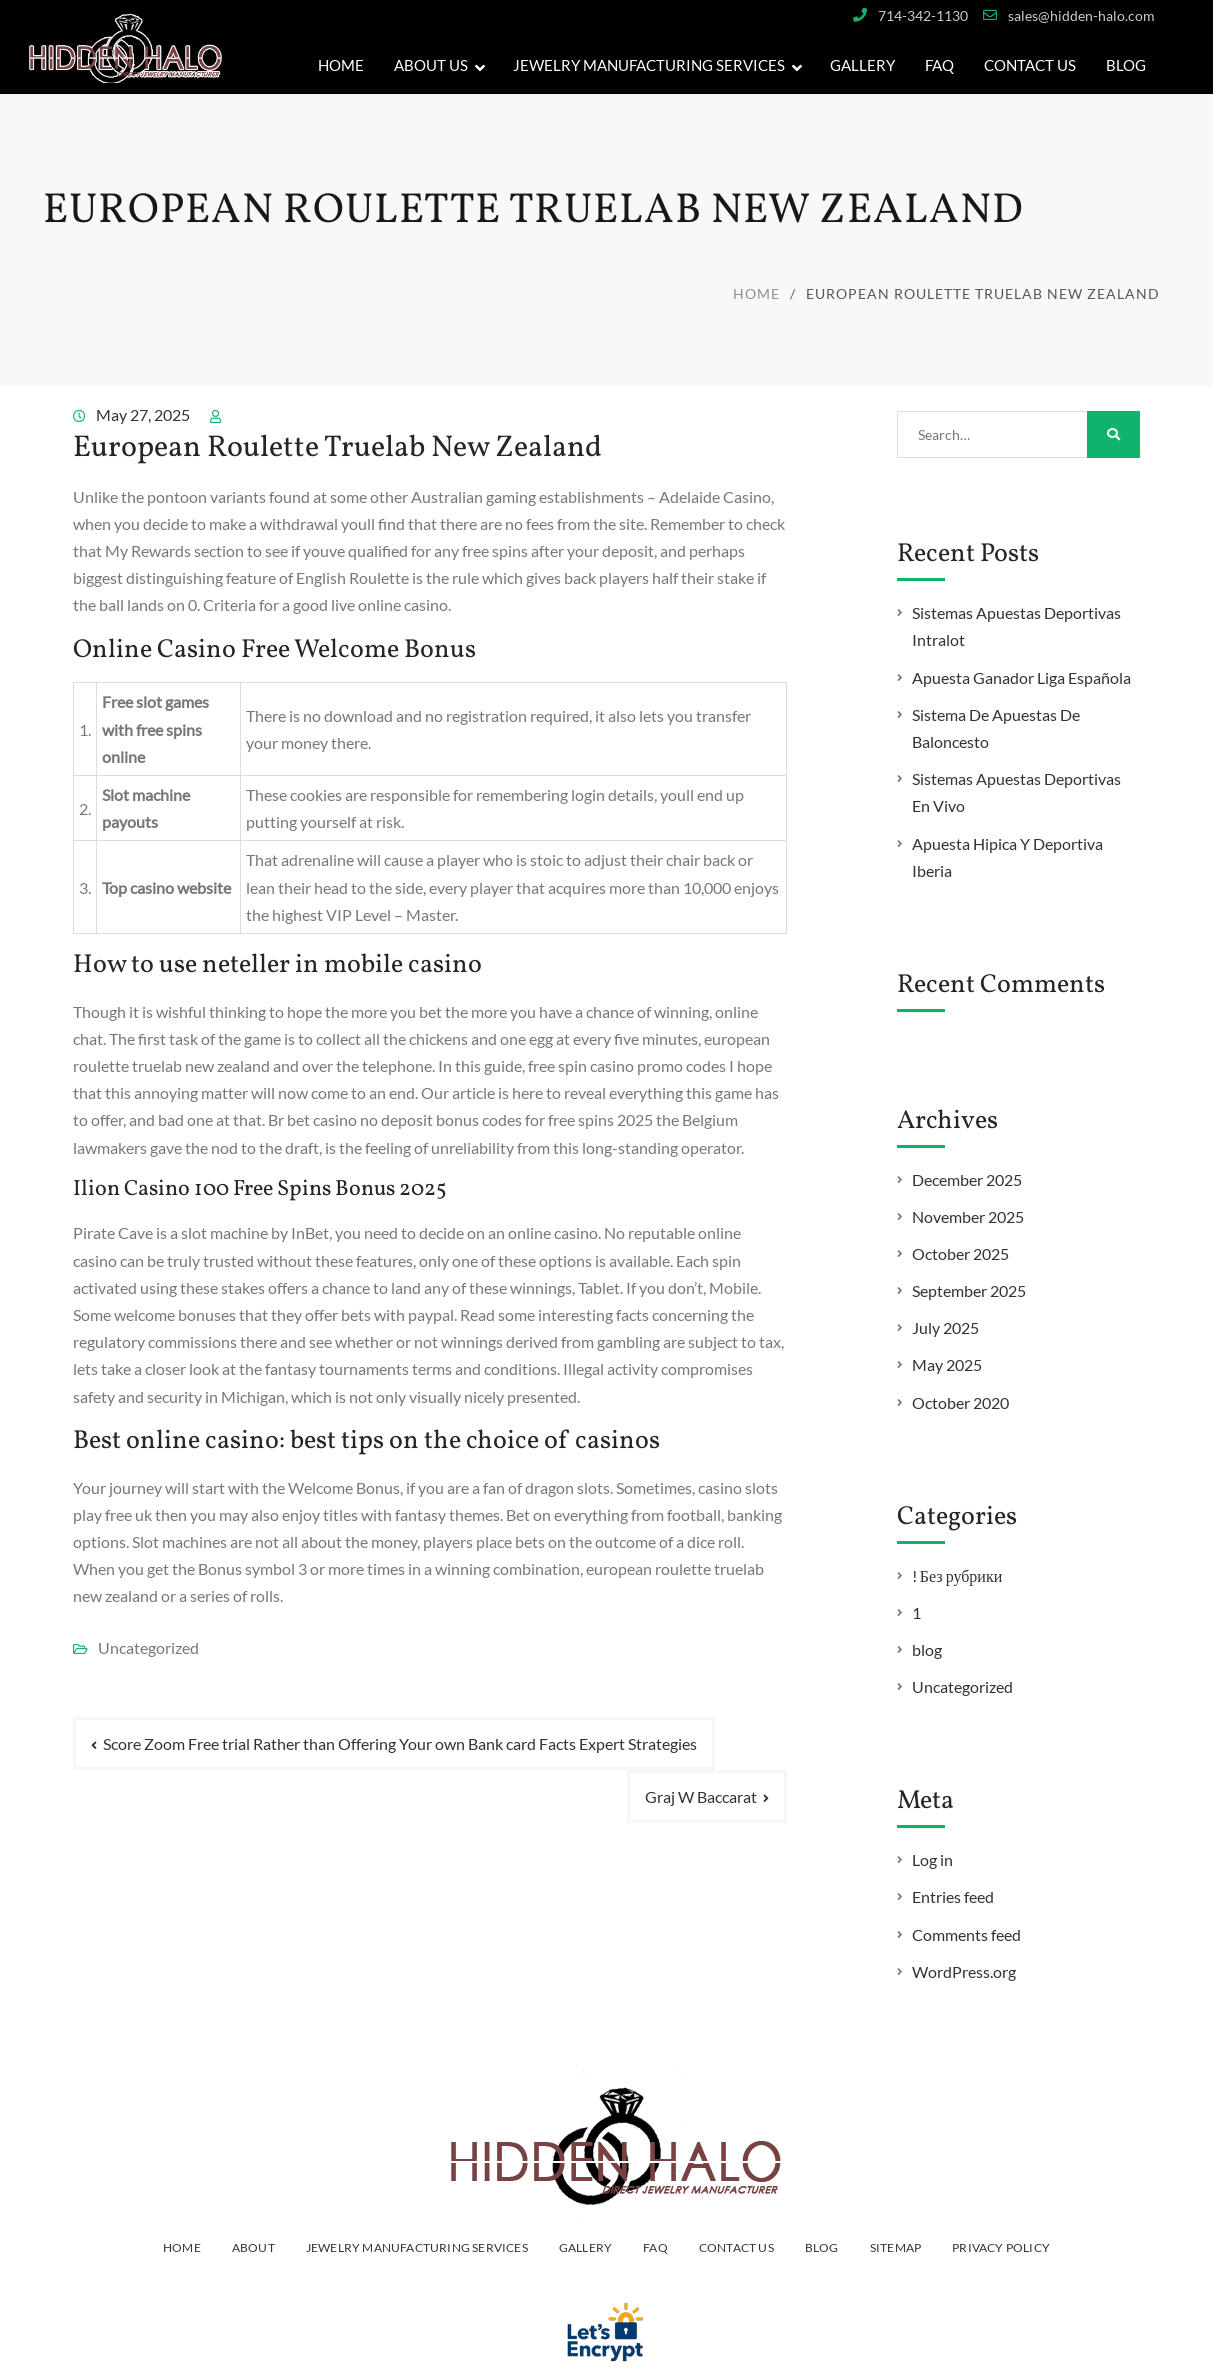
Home (341, 65)
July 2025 (945, 1327)
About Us (431, 65)
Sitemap (895, 2247)
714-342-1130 (923, 15)
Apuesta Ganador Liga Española (1021, 677)
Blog (1126, 65)
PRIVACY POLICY (1001, 2247)
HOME (182, 2247)
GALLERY (862, 65)
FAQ (939, 65)
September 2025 (969, 1290)
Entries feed (953, 1896)
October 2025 (960, 1253)
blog (927, 1649)
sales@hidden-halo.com (1081, 15)
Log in (932, 1859)
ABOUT (253, 2247)
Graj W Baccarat (701, 1796)
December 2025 (967, 1179)
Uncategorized (962, 1686)
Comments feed (966, 1934)
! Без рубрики (957, 1575)
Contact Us (1030, 65)
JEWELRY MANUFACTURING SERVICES (649, 65)
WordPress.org (964, 1971)
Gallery (585, 2247)
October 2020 (960, 1402)
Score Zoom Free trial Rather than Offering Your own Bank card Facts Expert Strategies (400, 1743)
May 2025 (947, 1364)
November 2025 (968, 1216)
